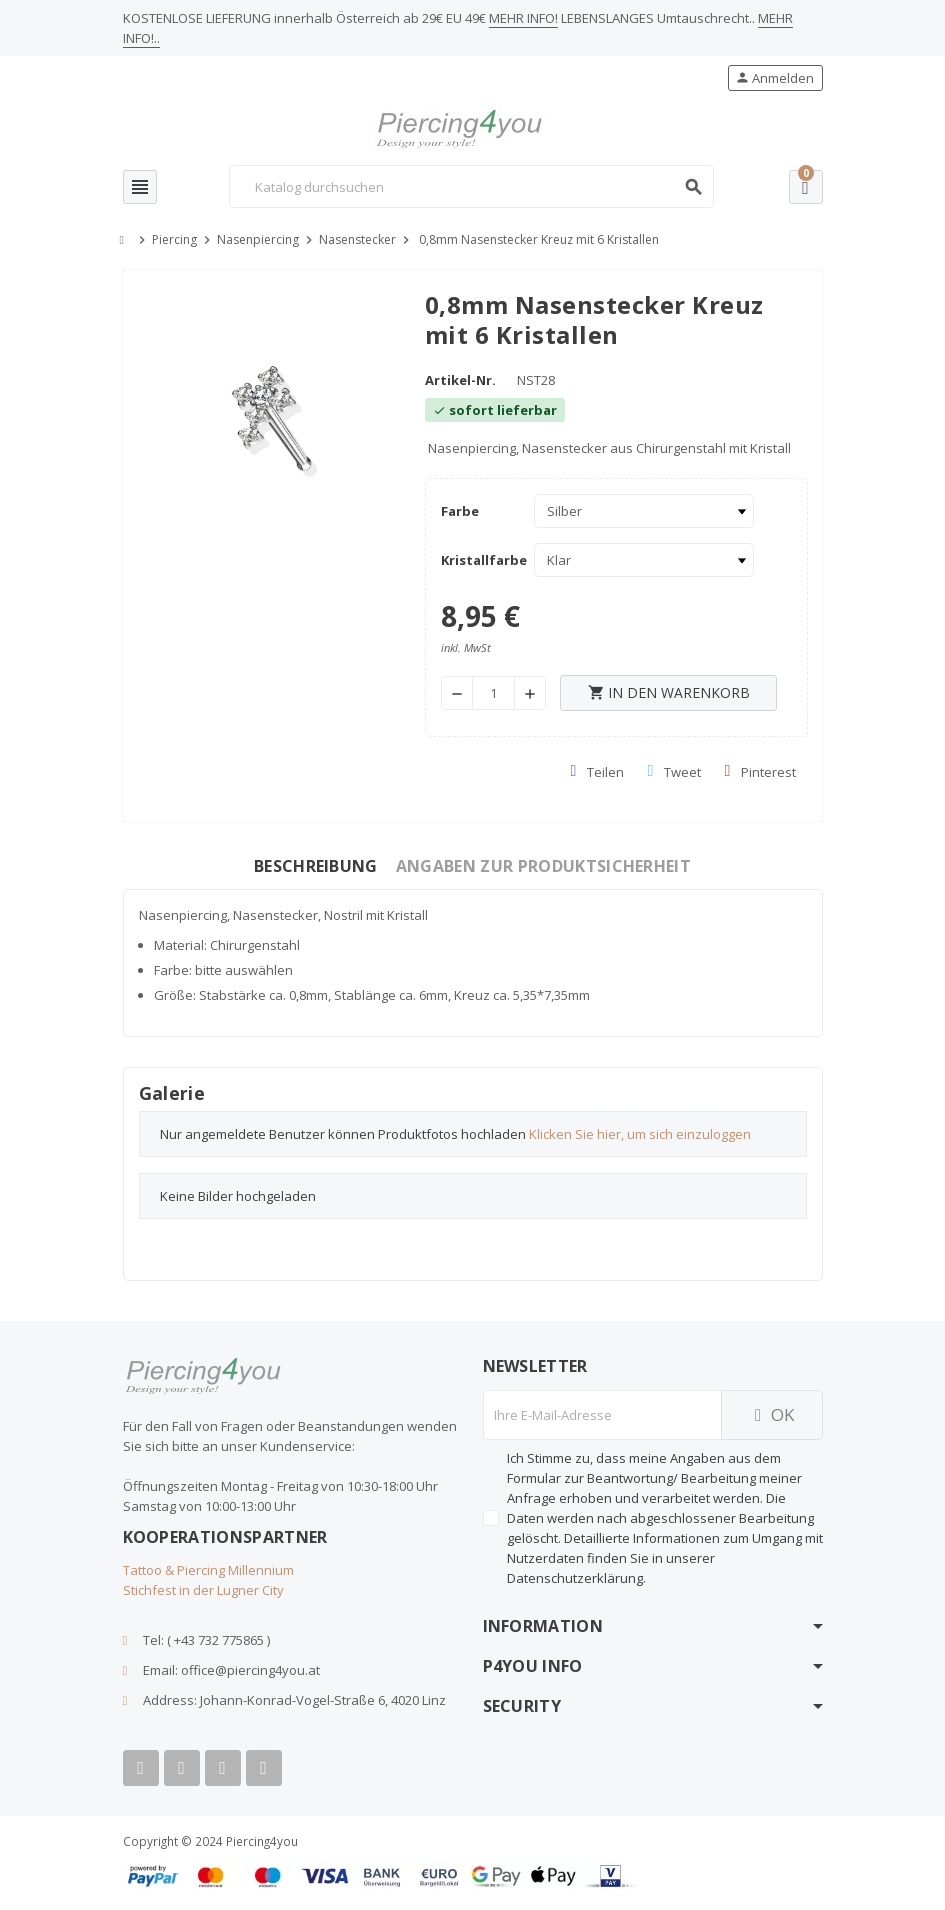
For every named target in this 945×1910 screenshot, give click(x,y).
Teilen (597, 772)
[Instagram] (223, 1768)
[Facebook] (141, 1768)
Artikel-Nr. (460, 380)
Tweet (674, 772)
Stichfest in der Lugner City (203, 1590)
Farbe (460, 511)
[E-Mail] (602, 1415)
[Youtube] (182, 1768)
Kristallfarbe (482, 560)
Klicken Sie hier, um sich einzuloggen (640, 1134)
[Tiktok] (264, 1768)
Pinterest (760, 772)
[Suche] (471, 186)
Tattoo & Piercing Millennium (208, 1570)
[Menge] (493, 693)
